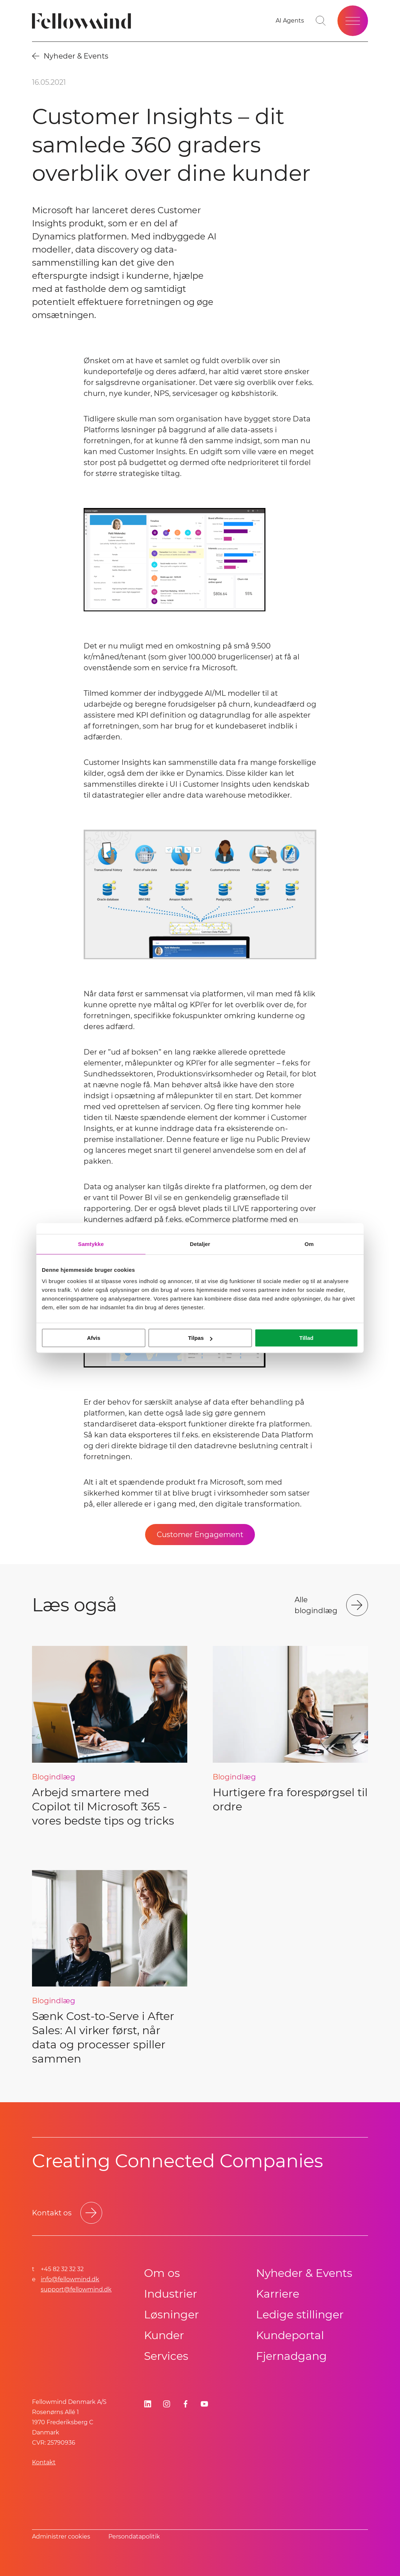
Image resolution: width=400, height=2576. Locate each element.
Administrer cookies (61, 2536)
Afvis (93, 1338)
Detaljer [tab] (200, 1244)
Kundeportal (290, 2335)
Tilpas (200, 1338)
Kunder (164, 2335)
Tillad (306, 1338)
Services (166, 2356)
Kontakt (44, 2462)
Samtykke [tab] (91, 1244)
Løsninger (171, 2314)
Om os (162, 2273)
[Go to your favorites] (290, 20)
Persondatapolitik (134, 2536)
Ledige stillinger (300, 2314)
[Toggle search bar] (321, 21)
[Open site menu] (352, 20)
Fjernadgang (291, 2356)
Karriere (277, 2294)
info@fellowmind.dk (70, 2279)
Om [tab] (308, 1244)
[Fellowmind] (84, 21)
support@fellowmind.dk (76, 2289)
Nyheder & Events (304, 2273)
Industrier (170, 2294)
